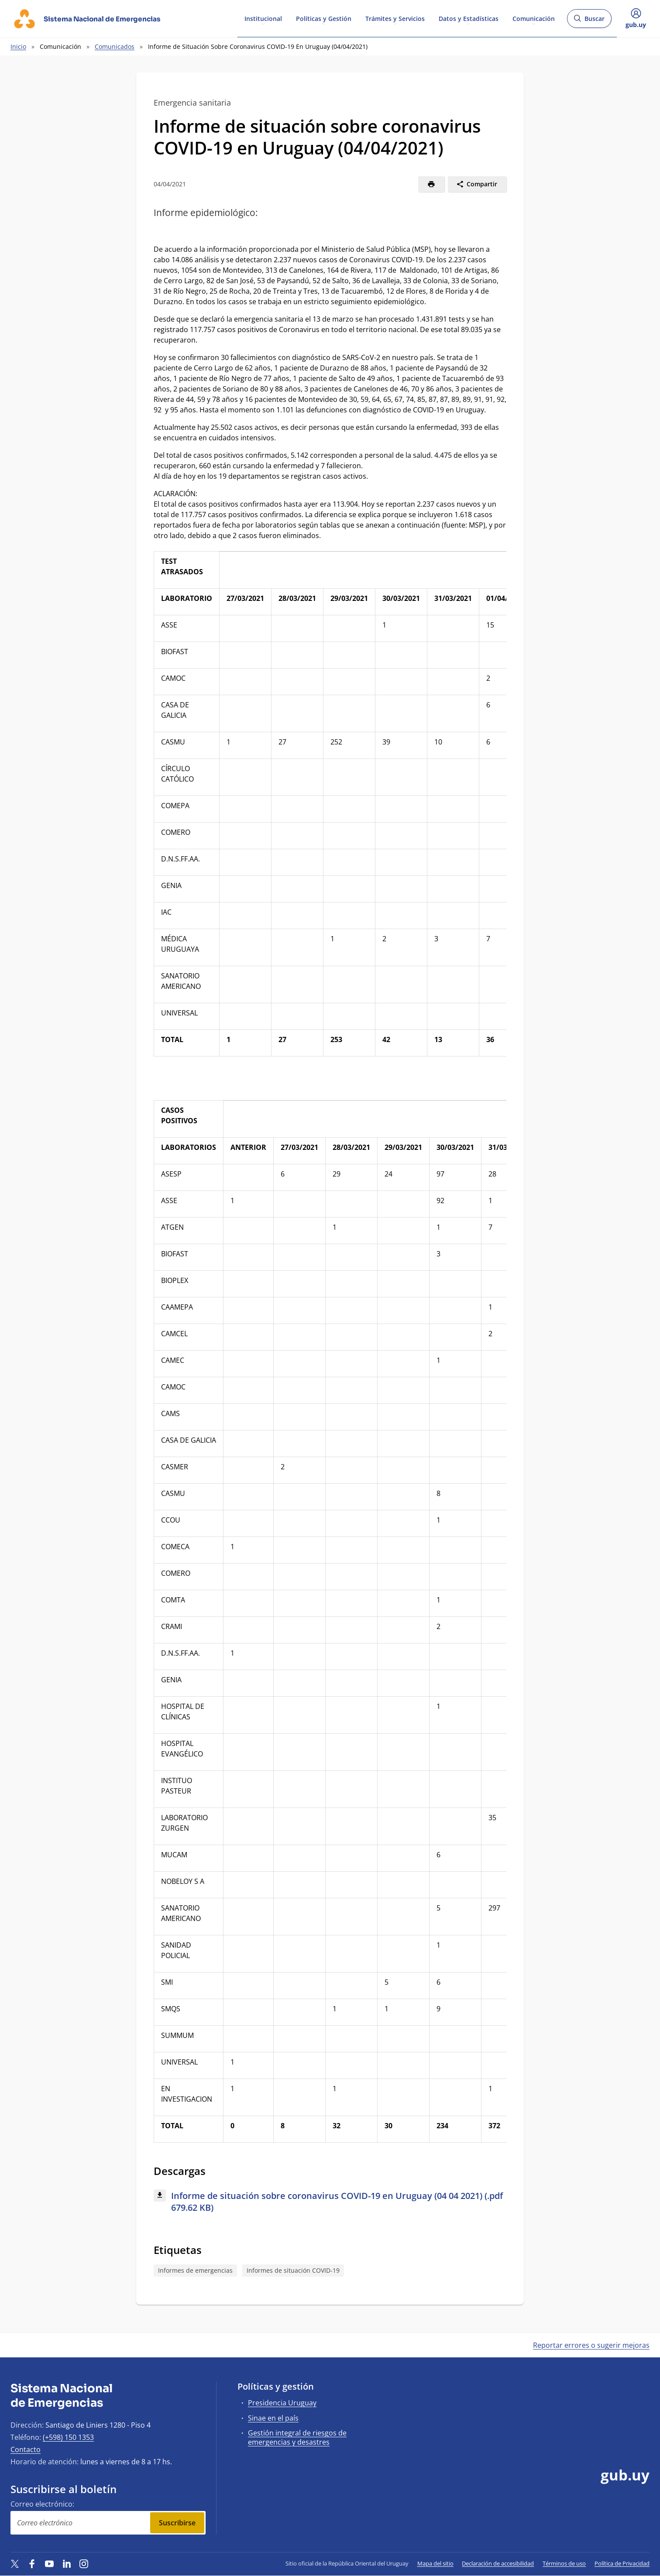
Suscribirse (177, 2523)
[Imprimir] (431, 184)
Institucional (263, 18)
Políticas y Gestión (323, 18)
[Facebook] (32, 2563)
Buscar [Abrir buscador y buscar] (589, 21)
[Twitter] (14, 2563)
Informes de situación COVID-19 (293, 2270)
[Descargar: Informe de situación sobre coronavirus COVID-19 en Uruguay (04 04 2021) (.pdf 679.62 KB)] (330, 2202)
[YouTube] (49, 2563)
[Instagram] (83, 2563)
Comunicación (533, 18)
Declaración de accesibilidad (498, 2563)
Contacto (25, 2449)
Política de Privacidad (622, 2563)
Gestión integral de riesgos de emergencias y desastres (297, 2437)
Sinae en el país (273, 2418)
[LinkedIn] (66, 2563)
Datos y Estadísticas (468, 18)
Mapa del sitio (435, 2563)
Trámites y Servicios (395, 18)
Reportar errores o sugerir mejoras (591, 2345)
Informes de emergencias (195, 2270)
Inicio (18, 46)
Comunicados (114, 46)
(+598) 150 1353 (68, 2437)
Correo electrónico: (42, 2504)
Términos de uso (564, 2563)
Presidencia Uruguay (282, 2403)
